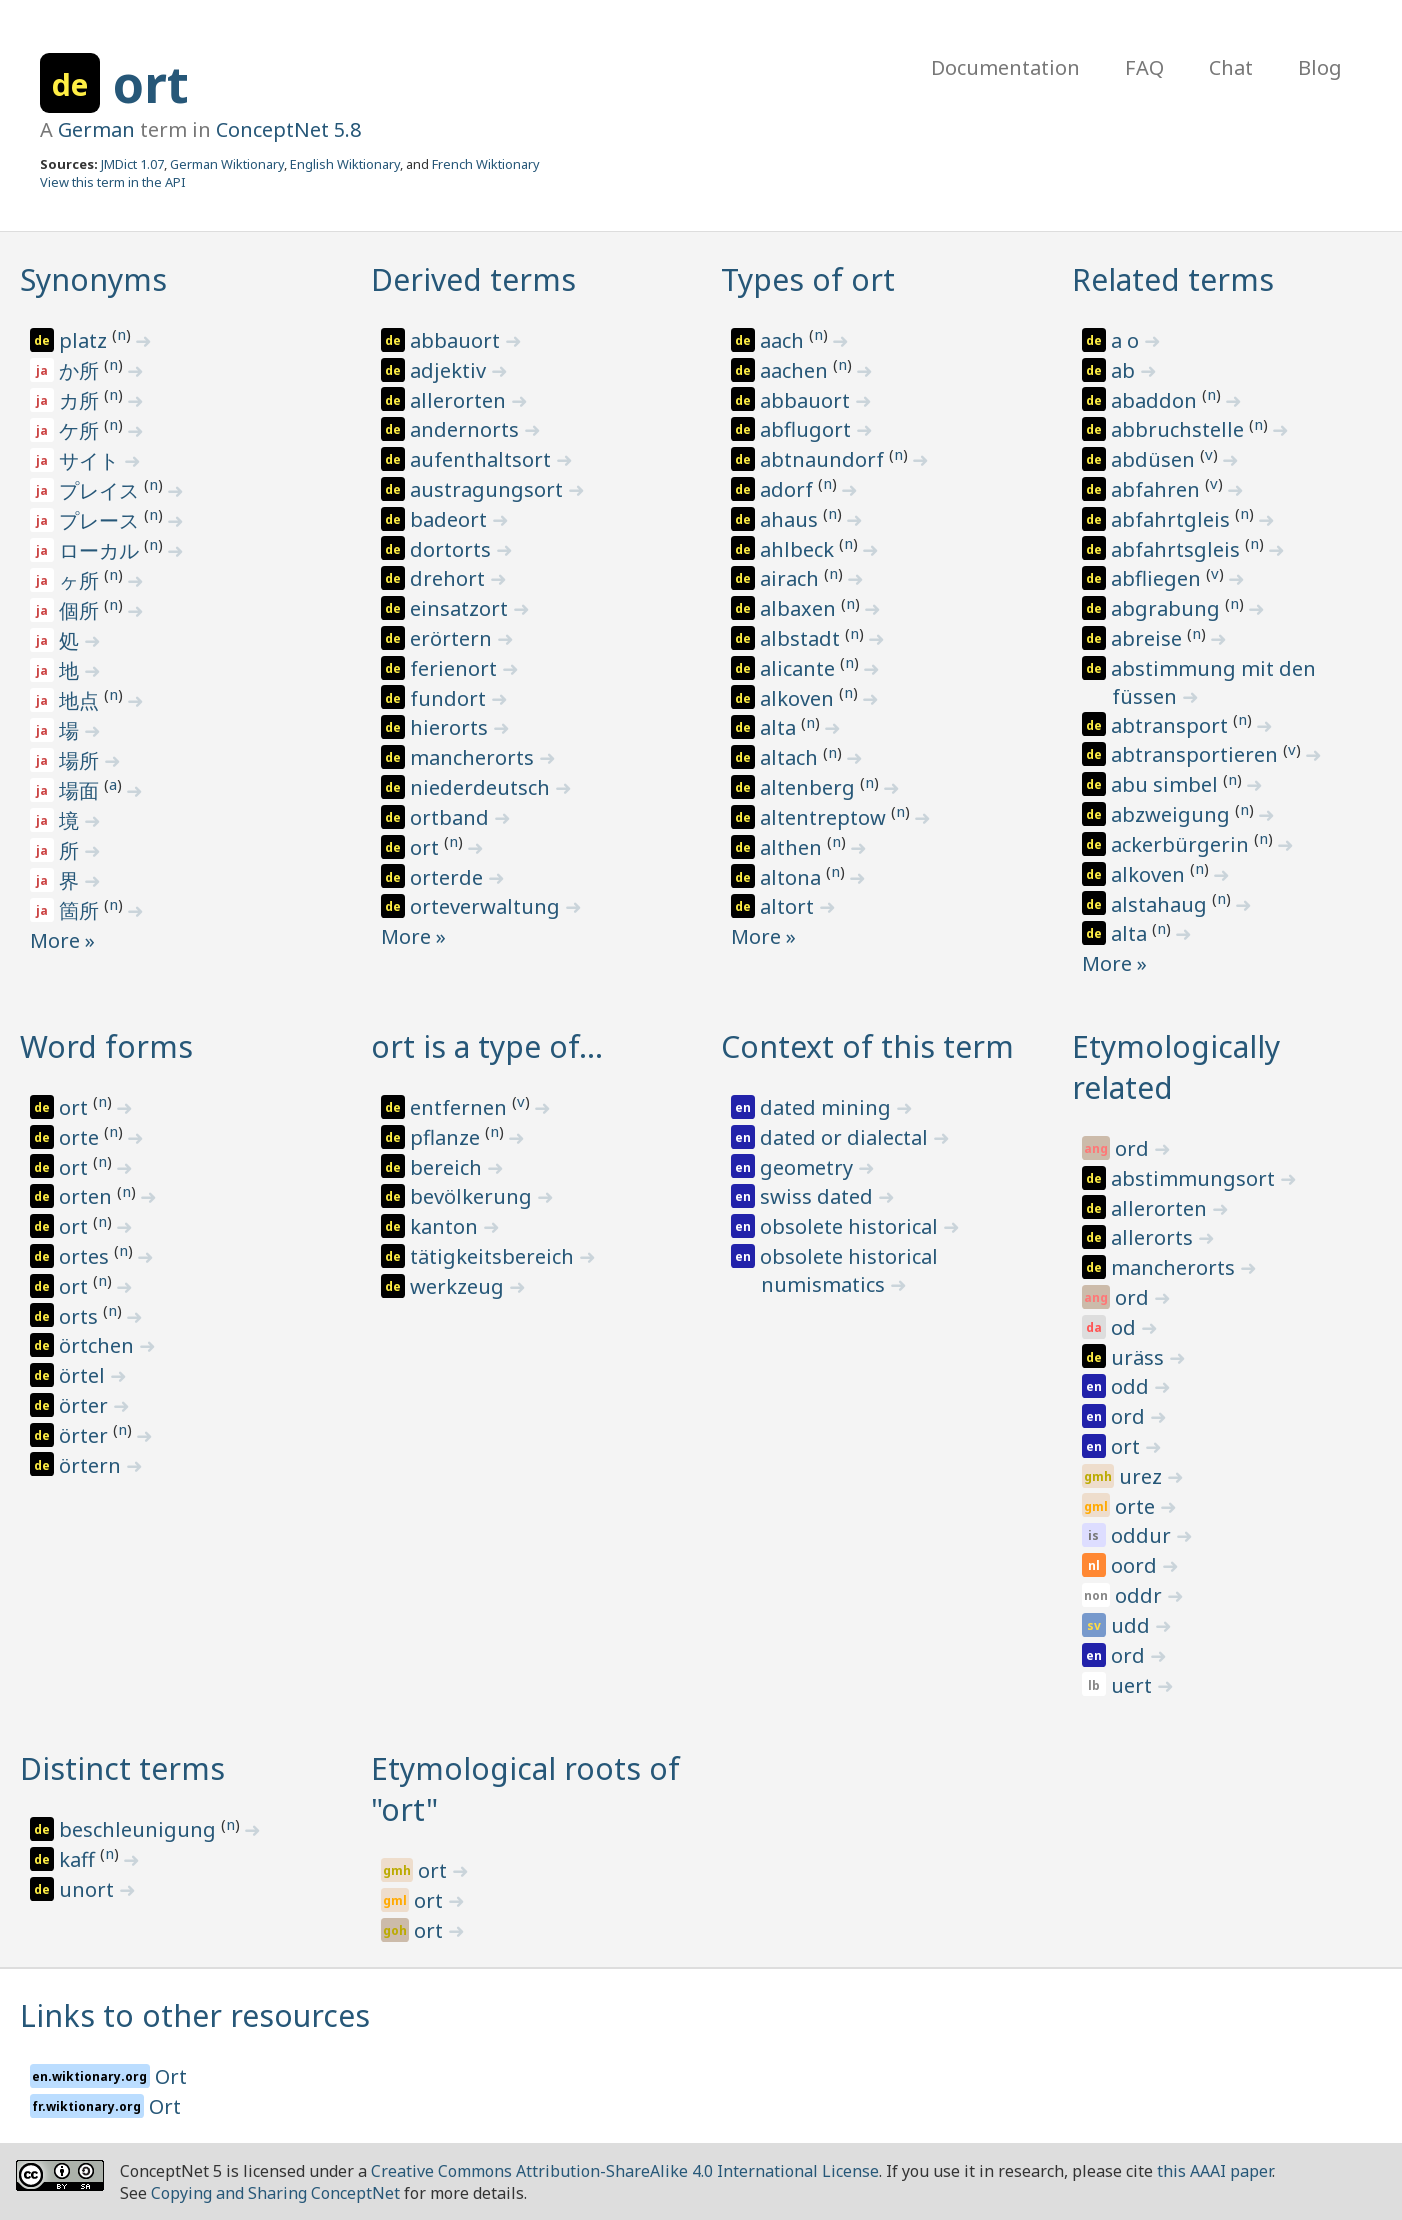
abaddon (1156, 400)
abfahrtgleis (1173, 519)
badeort (451, 519)
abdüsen (1155, 459)
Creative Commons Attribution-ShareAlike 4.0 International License (625, 2171)
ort (151, 84)
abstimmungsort (1195, 1178)
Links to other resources (195, 2015)
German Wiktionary (227, 164)
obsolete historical (851, 1226)
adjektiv (450, 370)
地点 (81, 700)
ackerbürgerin (1182, 844)
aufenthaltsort (483, 459)
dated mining (828, 1107)
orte (81, 1137)
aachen (796, 370)
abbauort (457, 340)
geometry (809, 1167)
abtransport (1172, 725)
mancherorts (474, 757)
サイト (91, 460)
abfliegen (1158, 578)
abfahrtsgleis (1178, 549)
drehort (450, 578)
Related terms (1173, 279)
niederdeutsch (482, 787)
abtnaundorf (824, 459)
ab (1125, 370)
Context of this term (867, 1046)
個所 (81, 610)
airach (792, 578)
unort (89, 1889)
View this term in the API (113, 182)
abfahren (1158, 489)
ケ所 (81, 430)
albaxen (800, 608)
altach (791, 757)
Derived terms (473, 279)
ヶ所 (81, 580)
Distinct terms (122, 1768)
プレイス (101, 490)
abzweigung (1173, 814)
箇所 (81, 910)
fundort (450, 698)
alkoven (799, 698)
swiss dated (819, 1196)
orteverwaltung (487, 906)
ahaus (791, 519)
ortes (86, 1256)
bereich (448, 1167)
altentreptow (825, 817)
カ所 (81, 400)
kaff (79, 1859)
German (96, 129)
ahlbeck (799, 549)
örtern (92, 1465)
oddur (1143, 1535)
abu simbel (1167, 784)
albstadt (802, 638)
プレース (101, 520)
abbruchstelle (1180, 429)
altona (793, 877)
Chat (1231, 67)
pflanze (447, 1137)
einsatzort (461, 608)
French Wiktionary (486, 164)
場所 (81, 760)
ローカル (101, 550)
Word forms (106, 1046)
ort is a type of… (487, 1046)
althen (793, 847)
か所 (81, 370)
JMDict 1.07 (132, 164)
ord (1134, 1148)
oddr (1141, 1595)
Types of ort (808, 279)
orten (88, 1196)
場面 (81, 790)
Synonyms (93, 279)
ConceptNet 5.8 (288, 129)
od (1126, 1327)
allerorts (1154, 1237)
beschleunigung (140, 1829)
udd (1133, 1625)
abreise (1149, 638)
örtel (84, 1375)
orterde (449, 877)
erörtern (453, 638)
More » (62, 940)
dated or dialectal (846, 1137)
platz (85, 340)
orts (81, 1316)
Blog (1320, 67)
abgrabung (1168, 608)
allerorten (460, 400)
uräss (1140, 1357)
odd (1132, 1386)
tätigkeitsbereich (494, 1256)
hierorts (451, 727)
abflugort (808, 429)
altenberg (810, 787)
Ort (171, 2076)
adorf (789, 489)
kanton (446, 1226)
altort (789, 906)
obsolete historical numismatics (849, 1270)
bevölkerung (473, 1196)
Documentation (1005, 67)
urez (1143, 1476)
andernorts (467, 429)
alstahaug (1161, 904)
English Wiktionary (345, 164)
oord (1136, 1565)
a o (1127, 340)
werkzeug (459, 1286)
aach (784, 340)
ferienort (456, 668)
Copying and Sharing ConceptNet (275, 2193)
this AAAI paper (1214, 2171)
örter (86, 1405)
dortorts (453, 549)
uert (1134, 1685)
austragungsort (489, 489)
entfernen (461, 1107)
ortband (452, 817)
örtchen (99, 1345)
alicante (800, 668)
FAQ (1144, 67)
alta (780, 727)
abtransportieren (1197, 754)
